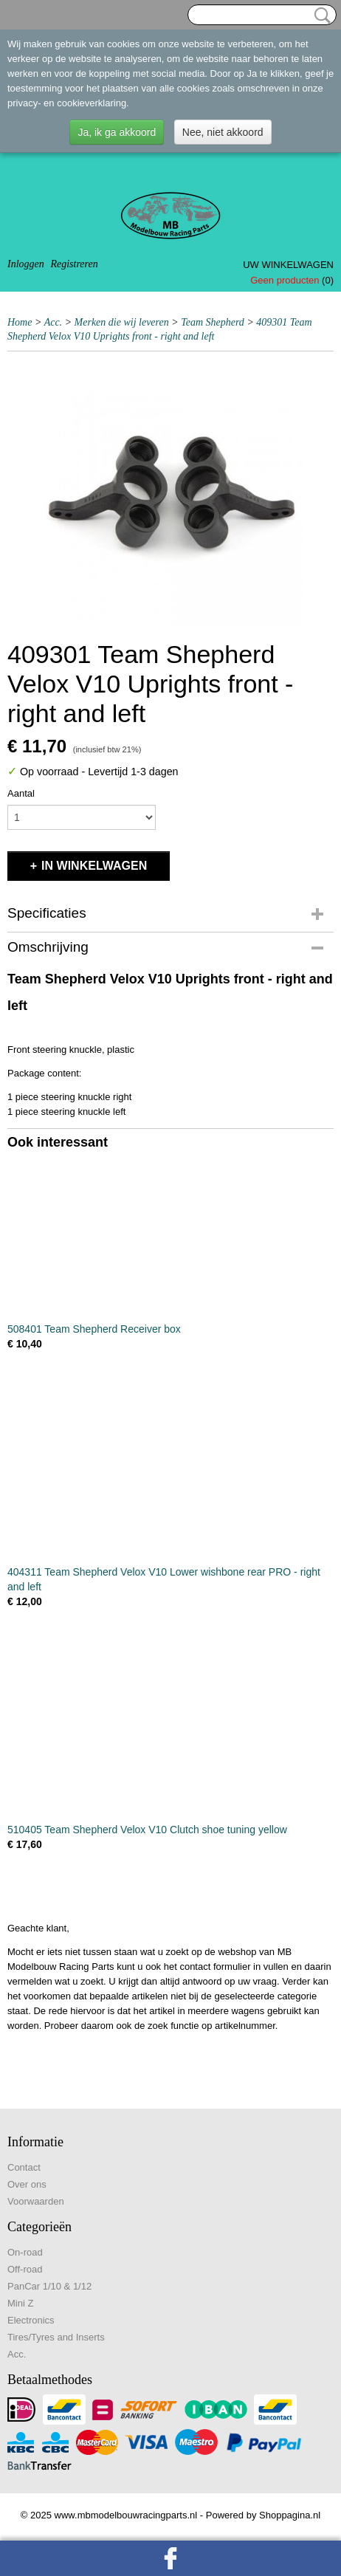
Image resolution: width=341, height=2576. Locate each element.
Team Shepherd (212, 322)
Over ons (26, 2184)
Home (19, 322)
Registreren (73, 263)
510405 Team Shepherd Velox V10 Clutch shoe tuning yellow (147, 1829)
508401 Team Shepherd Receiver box (94, 1329)
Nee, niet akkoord (223, 132)
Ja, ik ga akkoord (117, 132)
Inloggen (25, 263)
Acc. (53, 322)
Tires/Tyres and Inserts (56, 2337)
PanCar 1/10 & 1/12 (49, 2286)
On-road (25, 2252)
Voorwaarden (35, 2201)
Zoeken (320, 15)
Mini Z (20, 2303)
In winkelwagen (94, 865)
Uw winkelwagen (288, 264)
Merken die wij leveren (122, 322)
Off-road (24, 2269)
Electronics (31, 2320)
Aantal (21, 793)
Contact (24, 2167)
